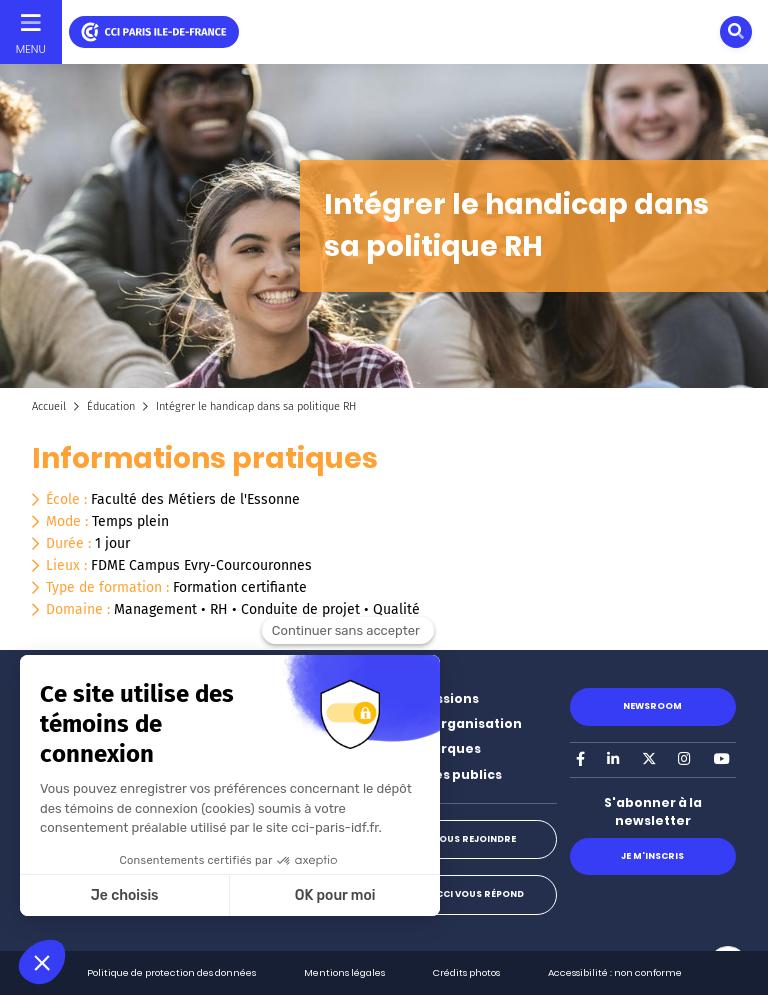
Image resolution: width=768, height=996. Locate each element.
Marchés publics (446, 774)
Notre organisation (456, 723)
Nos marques (435, 748)
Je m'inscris (652, 856)
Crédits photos (466, 972)
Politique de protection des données (171, 972)
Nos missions (434, 698)
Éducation (111, 406)
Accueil (49, 406)
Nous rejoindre (474, 839)
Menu (31, 49)
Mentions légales (344, 972)
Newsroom (652, 706)
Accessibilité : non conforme (615, 972)
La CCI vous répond (473, 894)
